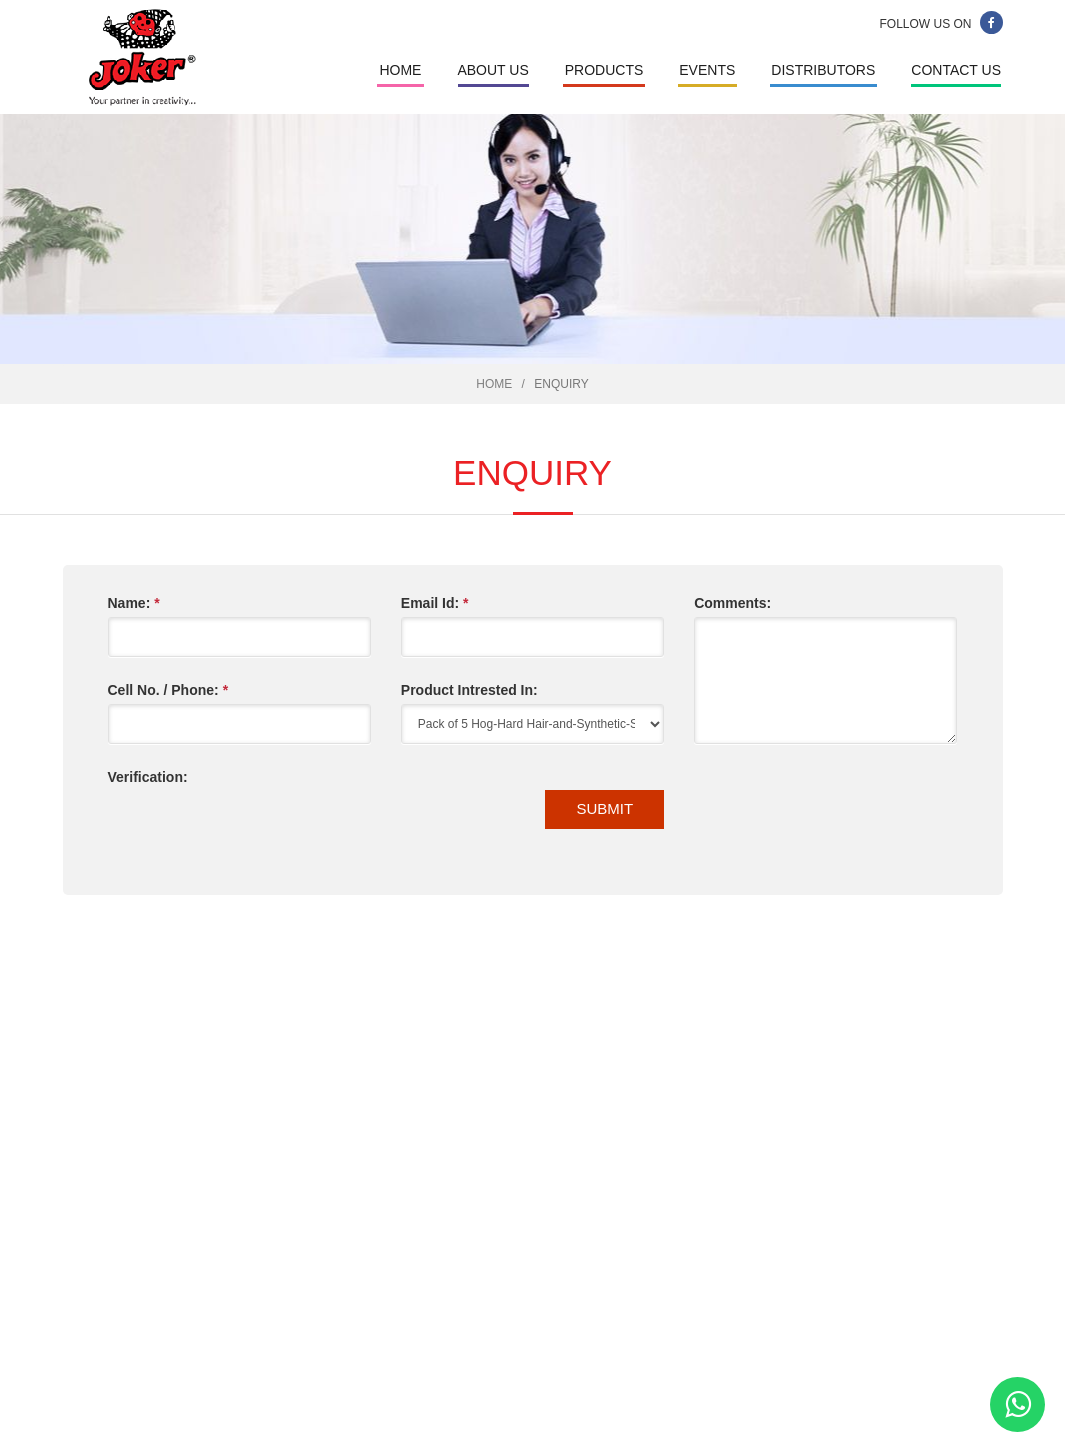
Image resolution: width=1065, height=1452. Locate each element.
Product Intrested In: (469, 690)
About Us (492, 70)
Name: (134, 603)
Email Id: (435, 603)
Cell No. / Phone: (168, 690)
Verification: (148, 777)
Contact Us (956, 70)
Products (604, 70)
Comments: (732, 603)
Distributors (823, 70)
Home (400, 70)
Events (707, 70)
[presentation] (260, 831)
